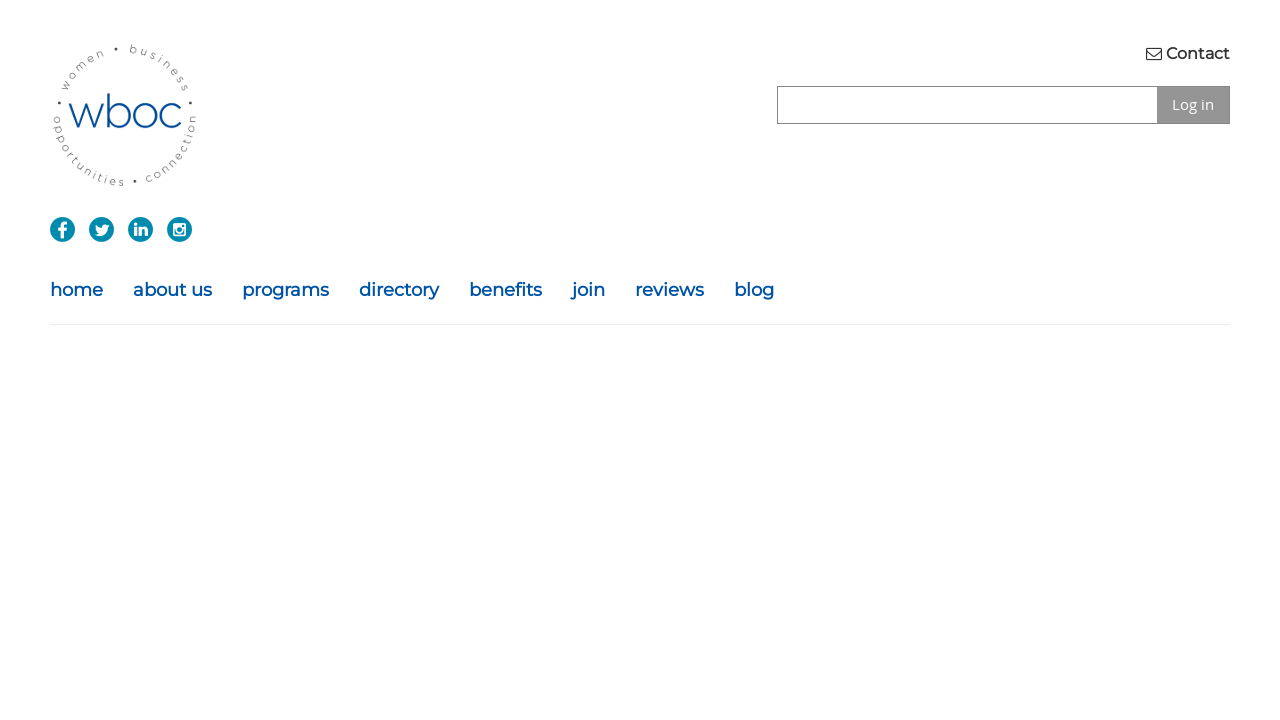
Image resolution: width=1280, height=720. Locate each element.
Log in (1193, 104)
